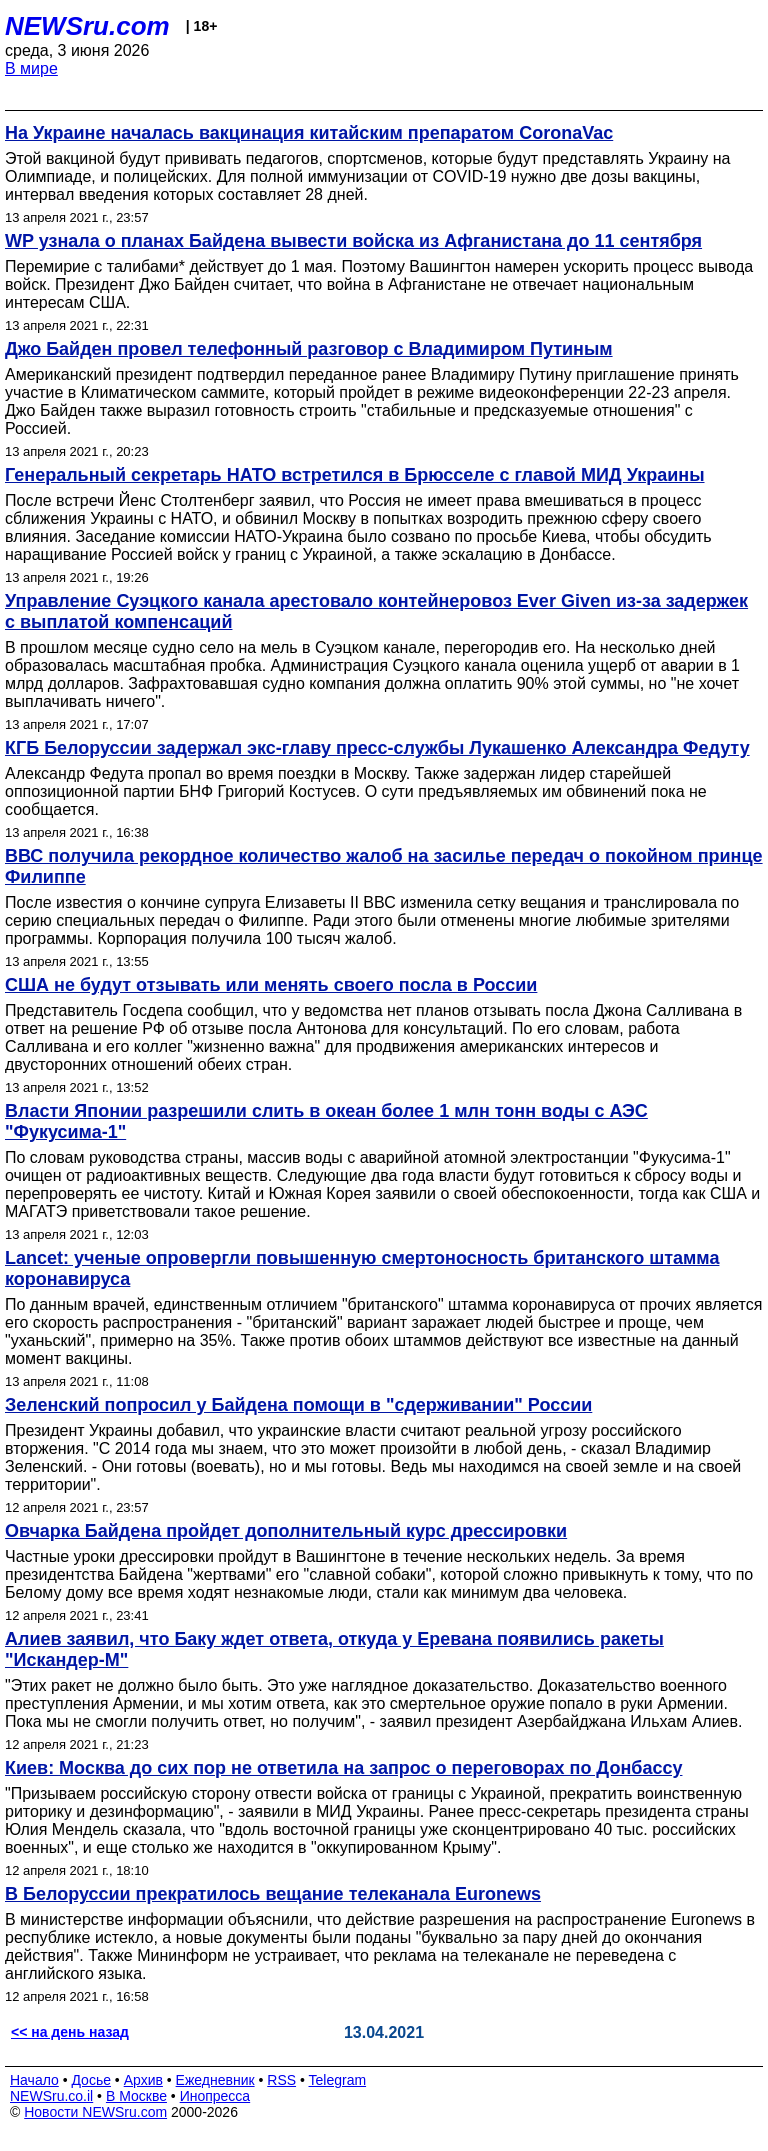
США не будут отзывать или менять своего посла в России (271, 985)
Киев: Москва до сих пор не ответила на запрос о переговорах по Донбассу (343, 1768)
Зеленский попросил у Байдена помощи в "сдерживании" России (298, 1405)
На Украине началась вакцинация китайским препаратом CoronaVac (309, 133)
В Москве (136, 2096)
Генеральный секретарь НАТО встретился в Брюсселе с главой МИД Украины (355, 475)
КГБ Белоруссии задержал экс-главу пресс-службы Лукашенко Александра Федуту (377, 748)
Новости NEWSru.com (95, 2112)
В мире (31, 68)
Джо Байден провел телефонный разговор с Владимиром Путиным (309, 349)
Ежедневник (215, 2080)
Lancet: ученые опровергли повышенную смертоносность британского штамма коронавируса (362, 1268)
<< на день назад (70, 2032)
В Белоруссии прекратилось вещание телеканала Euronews (273, 1894)
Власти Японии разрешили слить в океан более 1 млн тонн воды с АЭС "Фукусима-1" (326, 1121)
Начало (34, 2080)
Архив (143, 2080)
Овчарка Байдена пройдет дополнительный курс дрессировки (286, 1531)
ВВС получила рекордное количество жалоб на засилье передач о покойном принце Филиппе (384, 866)
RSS (281, 2080)
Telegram (338, 2080)
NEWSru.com (87, 26)
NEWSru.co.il (51, 2096)
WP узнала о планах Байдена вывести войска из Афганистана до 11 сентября (353, 241)
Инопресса (215, 2096)
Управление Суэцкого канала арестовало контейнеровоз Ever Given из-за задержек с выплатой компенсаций (376, 611)
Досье (91, 2080)
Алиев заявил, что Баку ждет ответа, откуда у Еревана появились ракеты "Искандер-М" (334, 1649)
